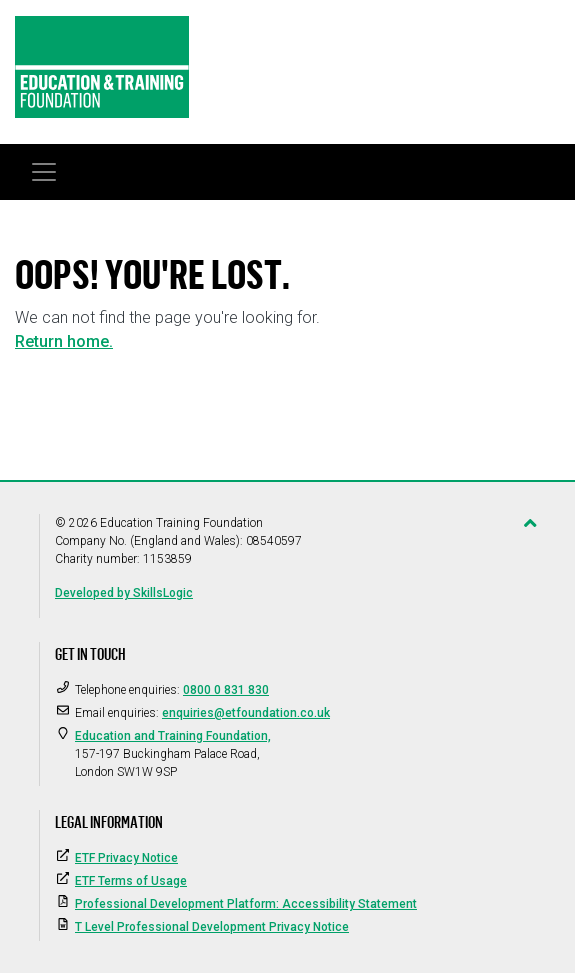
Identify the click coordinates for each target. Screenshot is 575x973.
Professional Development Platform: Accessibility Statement (246, 904)
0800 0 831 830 (226, 690)
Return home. (64, 341)
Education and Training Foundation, (173, 736)
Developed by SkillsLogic (124, 593)
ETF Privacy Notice (126, 858)
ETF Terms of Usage (131, 881)
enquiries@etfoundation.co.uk (246, 713)
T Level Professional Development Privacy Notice (212, 927)
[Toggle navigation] (44, 172)
